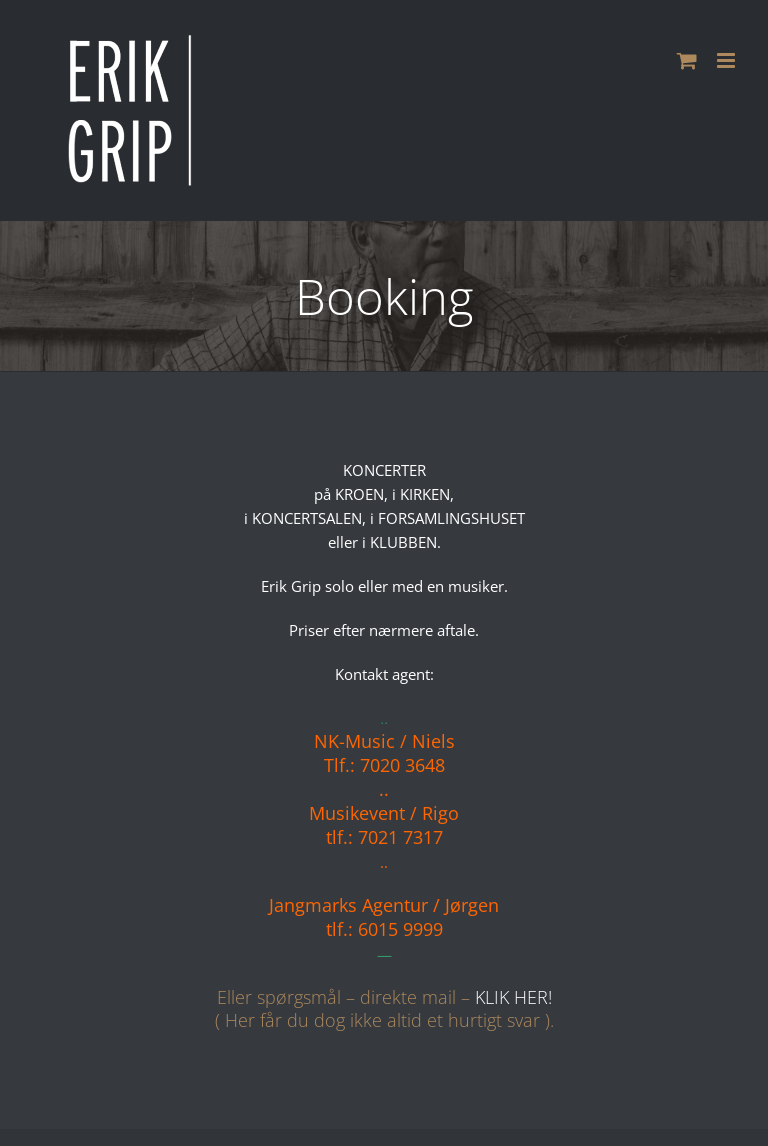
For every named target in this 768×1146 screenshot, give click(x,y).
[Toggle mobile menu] (727, 60)
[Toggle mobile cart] (687, 60)
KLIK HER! (513, 997)
